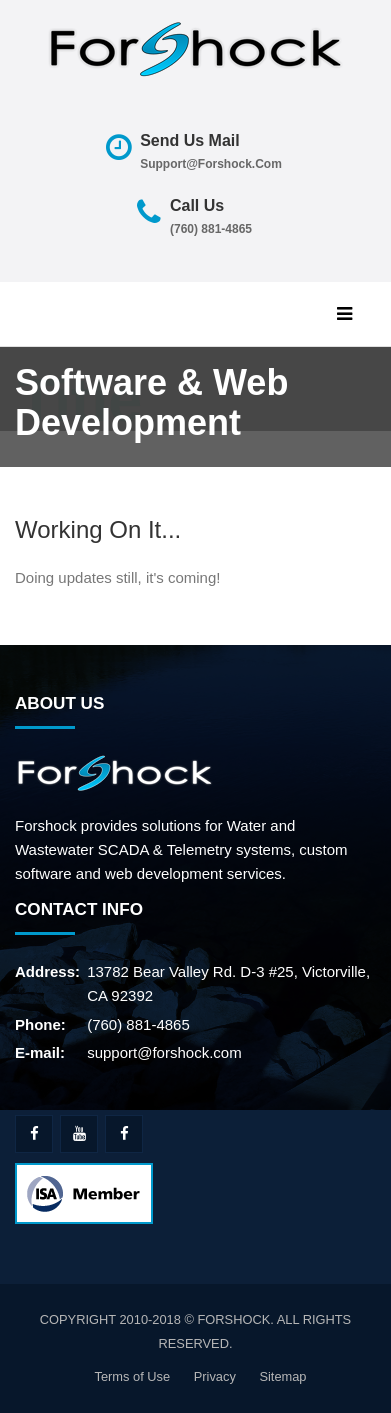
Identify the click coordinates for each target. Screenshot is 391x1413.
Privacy (215, 1376)
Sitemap (282, 1376)
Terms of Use (132, 1376)
